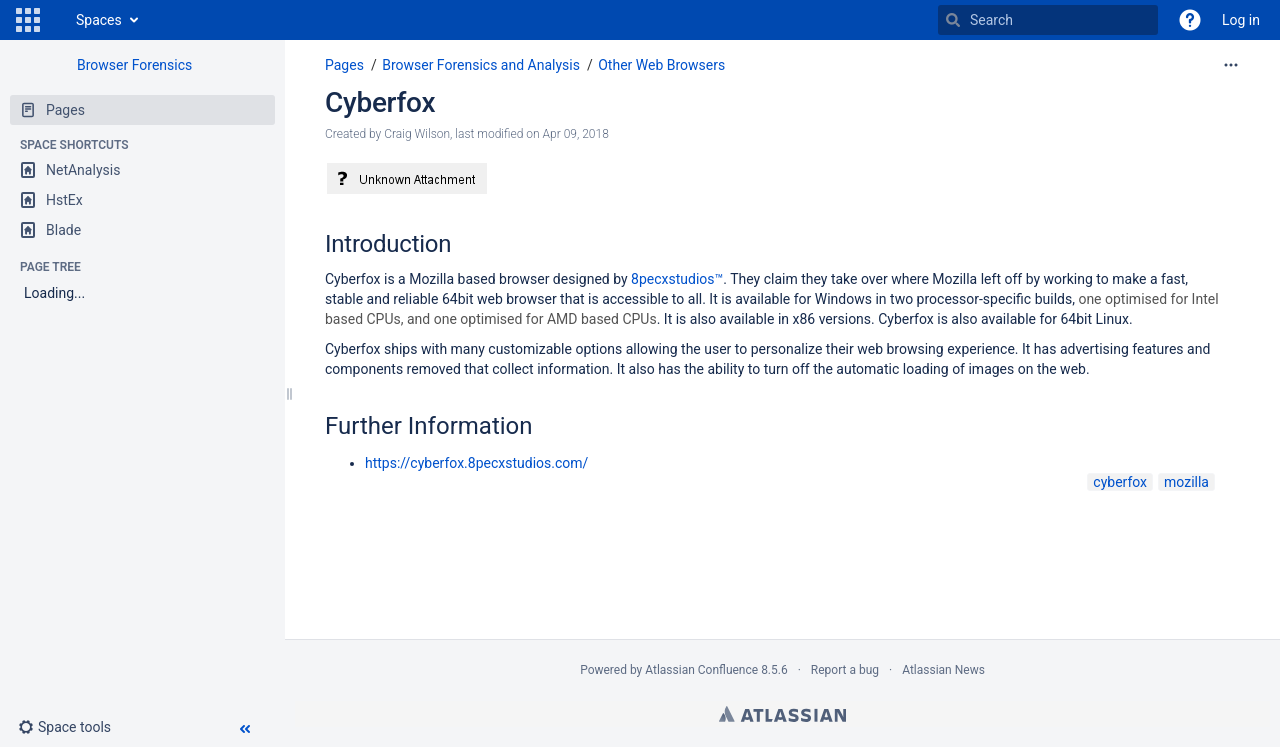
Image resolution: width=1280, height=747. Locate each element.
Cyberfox (380, 102)
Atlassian (782, 714)
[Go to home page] (56, 20)
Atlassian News (943, 670)
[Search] (953, 20)
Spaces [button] (99, 20)
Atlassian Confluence (701, 670)
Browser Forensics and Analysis (481, 65)
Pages (344, 65)
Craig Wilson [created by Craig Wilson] (417, 134)
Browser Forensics (134, 65)
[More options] (1231, 65)
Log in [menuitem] (1241, 20)
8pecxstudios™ (677, 279)
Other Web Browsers (661, 65)
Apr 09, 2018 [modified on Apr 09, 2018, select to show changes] (576, 134)
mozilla (1186, 482)
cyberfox (1120, 482)
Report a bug (845, 670)
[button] (28, 20)
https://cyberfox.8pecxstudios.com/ (476, 463)
